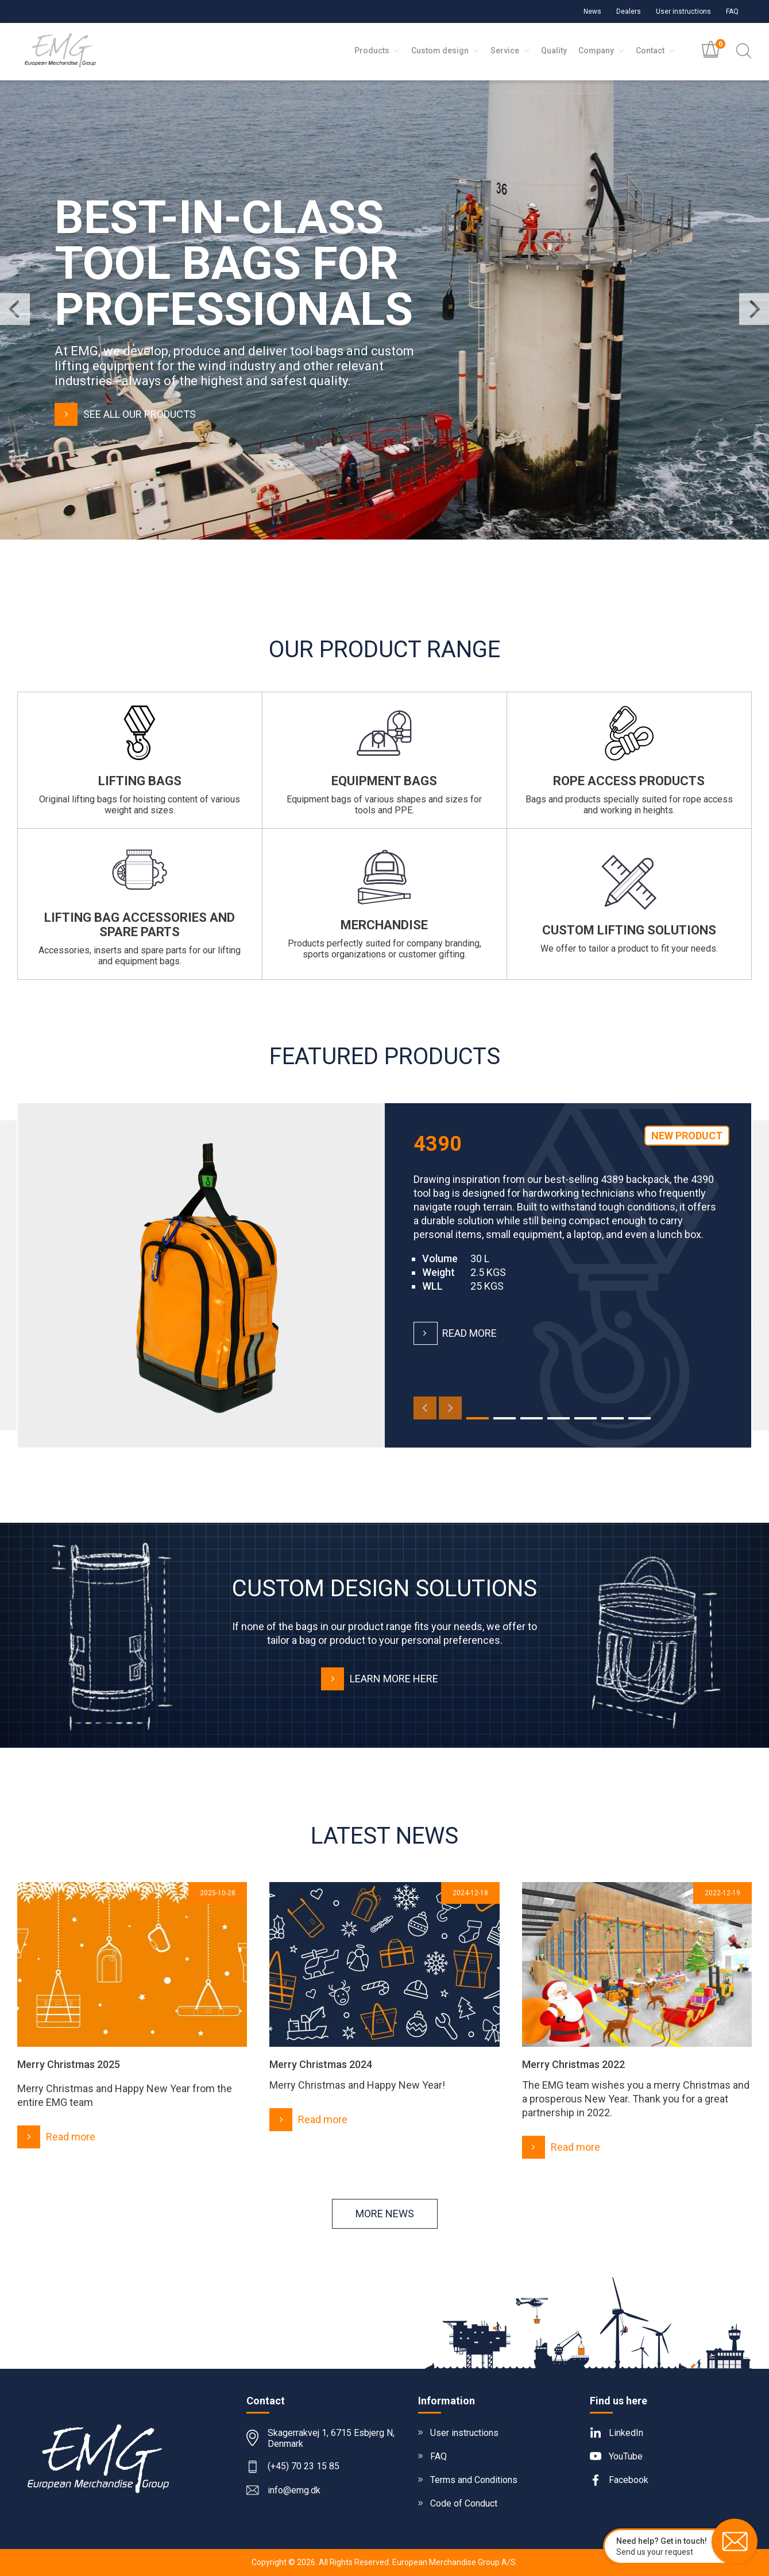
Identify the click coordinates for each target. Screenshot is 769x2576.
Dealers (628, 11)
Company (601, 50)
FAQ (732, 11)
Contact (655, 50)
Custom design (445, 50)
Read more (455, 1333)
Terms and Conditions (473, 2479)
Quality (554, 50)
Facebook (628, 2479)
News (592, 11)
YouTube (626, 2456)
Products (377, 50)
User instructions (683, 11)
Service (510, 50)
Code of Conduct (463, 2503)
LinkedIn (626, 2432)
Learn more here (379, 1679)
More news (384, 2214)
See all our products (125, 414)
